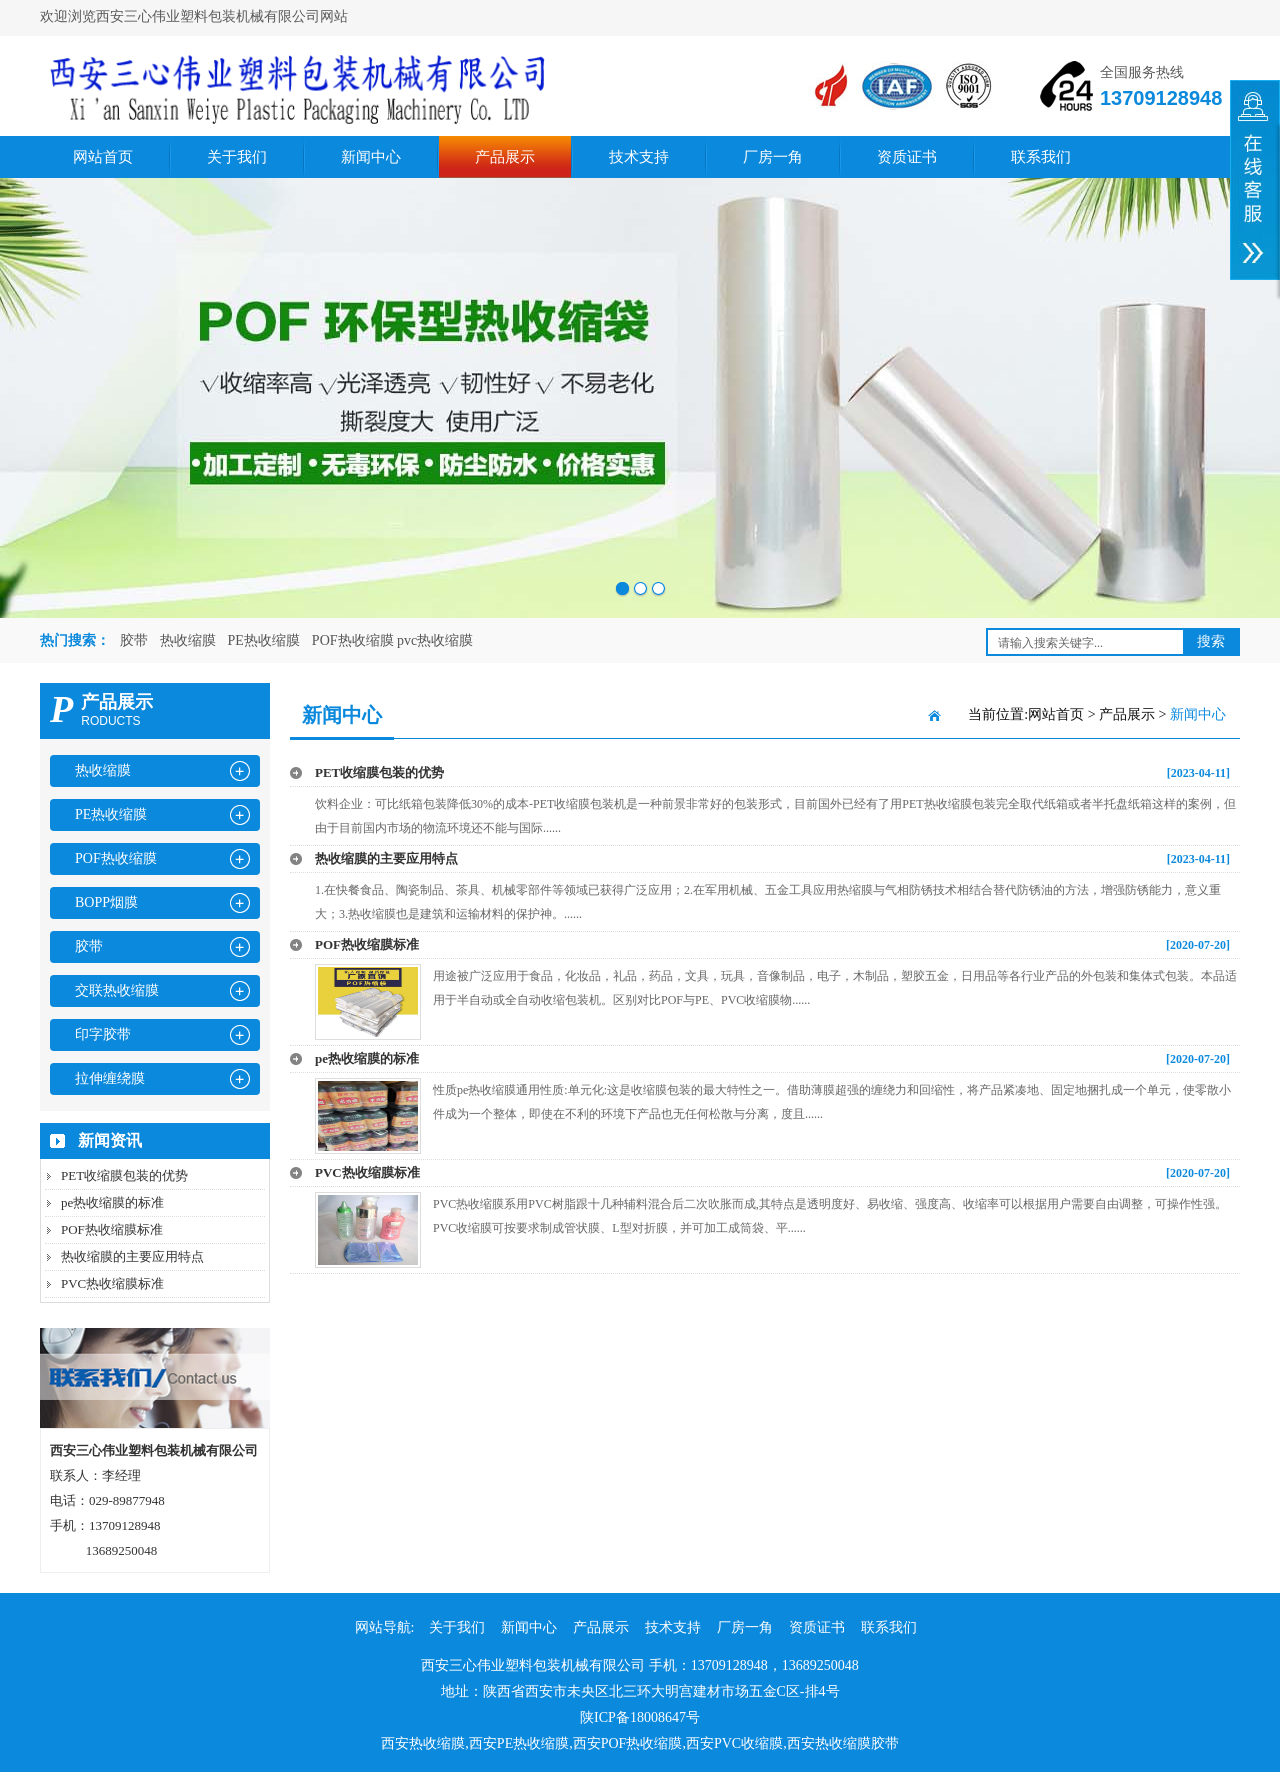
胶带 (134, 640)
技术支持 (639, 157)
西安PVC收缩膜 (734, 1743)
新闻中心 (371, 157)
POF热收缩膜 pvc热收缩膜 (392, 640)
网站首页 (103, 157)
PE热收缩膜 (264, 640)
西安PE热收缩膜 (519, 1743)
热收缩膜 (188, 640)
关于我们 (237, 157)
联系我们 (1041, 157)
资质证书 (907, 157)
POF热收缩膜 (116, 858)
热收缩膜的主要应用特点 (132, 1256)
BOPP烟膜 (106, 902)
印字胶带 (103, 1034)
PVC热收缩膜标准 (112, 1283)
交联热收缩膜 (117, 990)
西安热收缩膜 (423, 1743)
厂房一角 (773, 157)
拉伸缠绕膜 (110, 1078)
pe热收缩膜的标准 (112, 1202)
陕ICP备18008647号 (640, 1717)
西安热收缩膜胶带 (843, 1743)
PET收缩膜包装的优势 (124, 1175)
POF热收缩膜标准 (112, 1229)
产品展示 (505, 157)
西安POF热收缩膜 (628, 1743)
